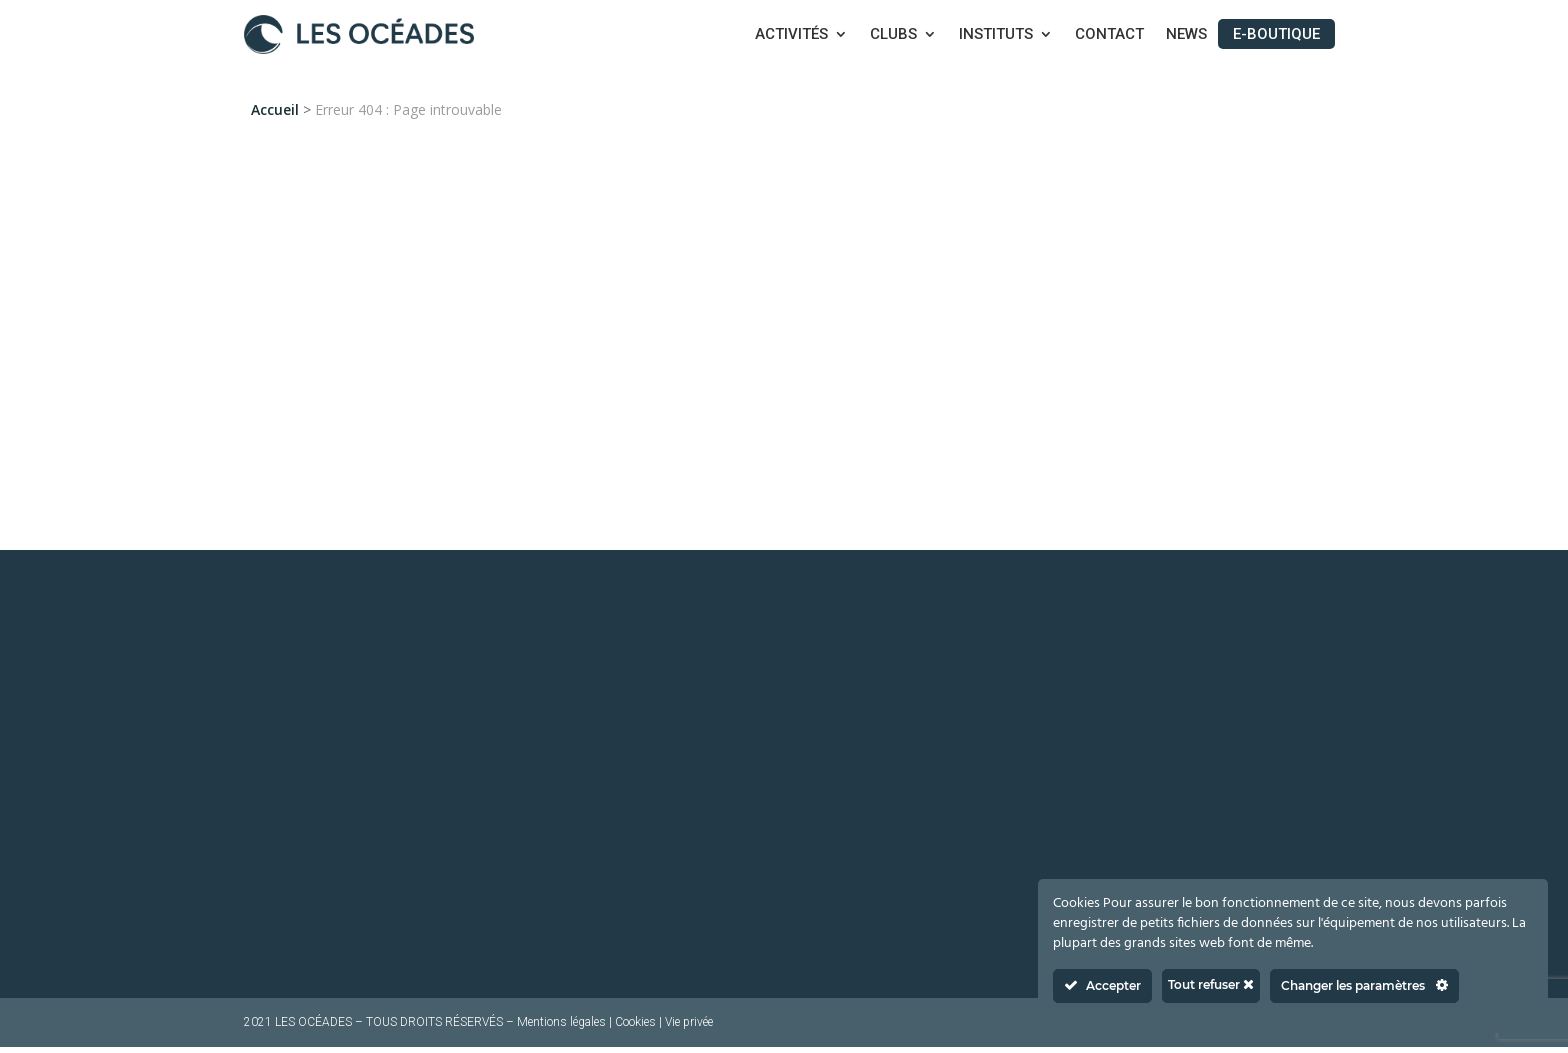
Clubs (893, 35)
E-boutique (1276, 34)
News (1186, 35)
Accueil (275, 109)
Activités (791, 35)
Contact (1109, 35)
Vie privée (689, 1028)
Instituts (996, 35)
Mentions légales (561, 1028)
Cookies (635, 1028)
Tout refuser (1211, 984)
